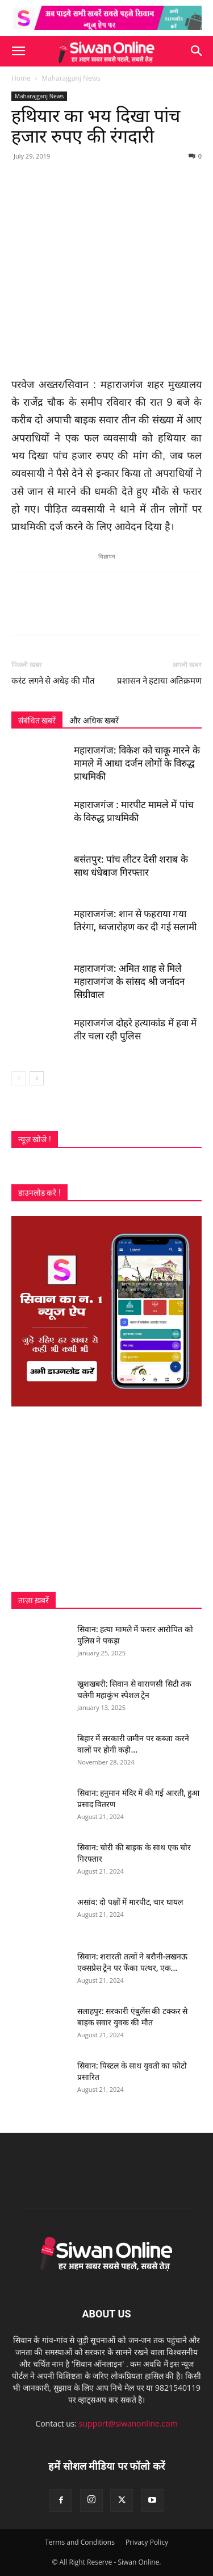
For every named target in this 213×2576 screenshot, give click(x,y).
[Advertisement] (106, 1499)
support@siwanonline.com (128, 2423)
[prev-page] (18, 1078)
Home (21, 78)
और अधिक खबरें (94, 720)
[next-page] (37, 1078)
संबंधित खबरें (37, 720)
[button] (18, 51)
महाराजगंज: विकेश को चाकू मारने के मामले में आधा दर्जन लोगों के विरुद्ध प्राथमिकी (137, 763)
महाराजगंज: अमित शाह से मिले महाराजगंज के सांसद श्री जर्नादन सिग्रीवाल (129, 981)
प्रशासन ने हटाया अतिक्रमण (159, 681)
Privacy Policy (147, 2542)
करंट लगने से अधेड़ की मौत (53, 681)
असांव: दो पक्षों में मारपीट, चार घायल (130, 1902)
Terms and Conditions (80, 2542)
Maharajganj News (71, 78)
